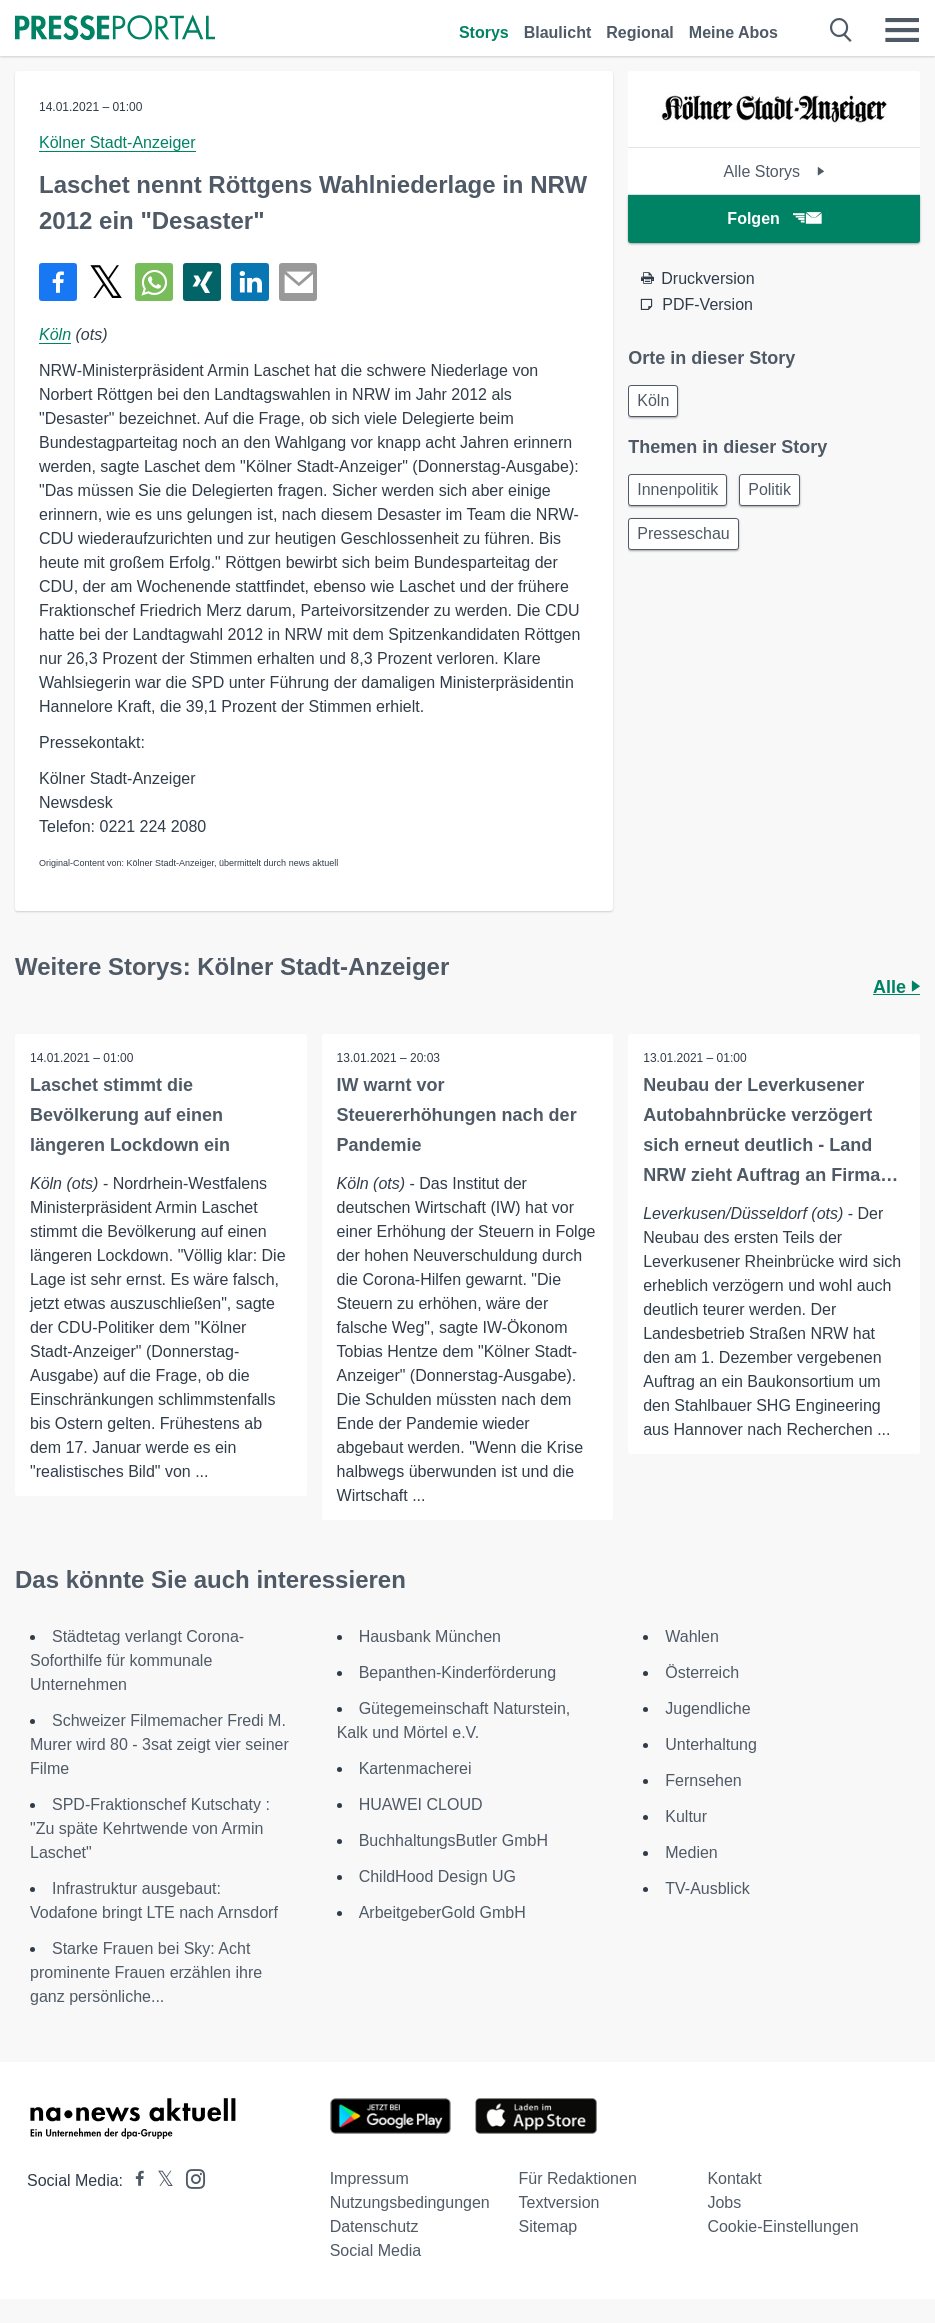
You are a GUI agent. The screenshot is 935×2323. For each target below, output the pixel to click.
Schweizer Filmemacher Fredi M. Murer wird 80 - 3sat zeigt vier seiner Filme (159, 1744)
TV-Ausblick (707, 1888)
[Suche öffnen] (841, 30)
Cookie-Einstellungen (782, 2226)
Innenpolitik (677, 489)
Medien (691, 1852)
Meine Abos (733, 32)
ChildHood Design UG (437, 1876)
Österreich (702, 1672)
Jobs (724, 2202)
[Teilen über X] (106, 282)
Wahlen (692, 1636)
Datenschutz (374, 2226)
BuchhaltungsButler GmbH (453, 1840)
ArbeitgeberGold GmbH (442, 1912)
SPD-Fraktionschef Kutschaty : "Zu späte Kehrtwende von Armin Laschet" (150, 1828)
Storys (484, 32)
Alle (896, 987)
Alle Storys (774, 171)
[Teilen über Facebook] (58, 282)
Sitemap (548, 2226)
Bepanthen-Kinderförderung (457, 1672)
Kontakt (734, 2178)
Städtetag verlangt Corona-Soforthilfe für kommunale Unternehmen (137, 1660)
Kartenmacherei (415, 1768)
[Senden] (298, 282)
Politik (769, 489)
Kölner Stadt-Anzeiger (117, 142)
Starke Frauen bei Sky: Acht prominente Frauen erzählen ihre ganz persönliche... (146, 1972)
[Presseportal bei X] (159, 2180)
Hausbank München (430, 1636)
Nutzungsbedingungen (410, 2202)
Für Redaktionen (578, 2178)
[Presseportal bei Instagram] (189, 2177)
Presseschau (683, 533)
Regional (640, 32)
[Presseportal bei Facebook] (134, 2180)
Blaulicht (558, 32)
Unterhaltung (711, 1744)
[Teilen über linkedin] (250, 282)
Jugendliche (707, 1708)
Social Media (376, 2250)
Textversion (559, 2202)
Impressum (369, 2178)
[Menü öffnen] (902, 30)
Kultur (686, 1816)
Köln (55, 334)
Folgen (773, 218)
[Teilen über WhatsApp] (154, 282)
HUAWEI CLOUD (421, 1804)
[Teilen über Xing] (202, 282)
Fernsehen (703, 1780)
